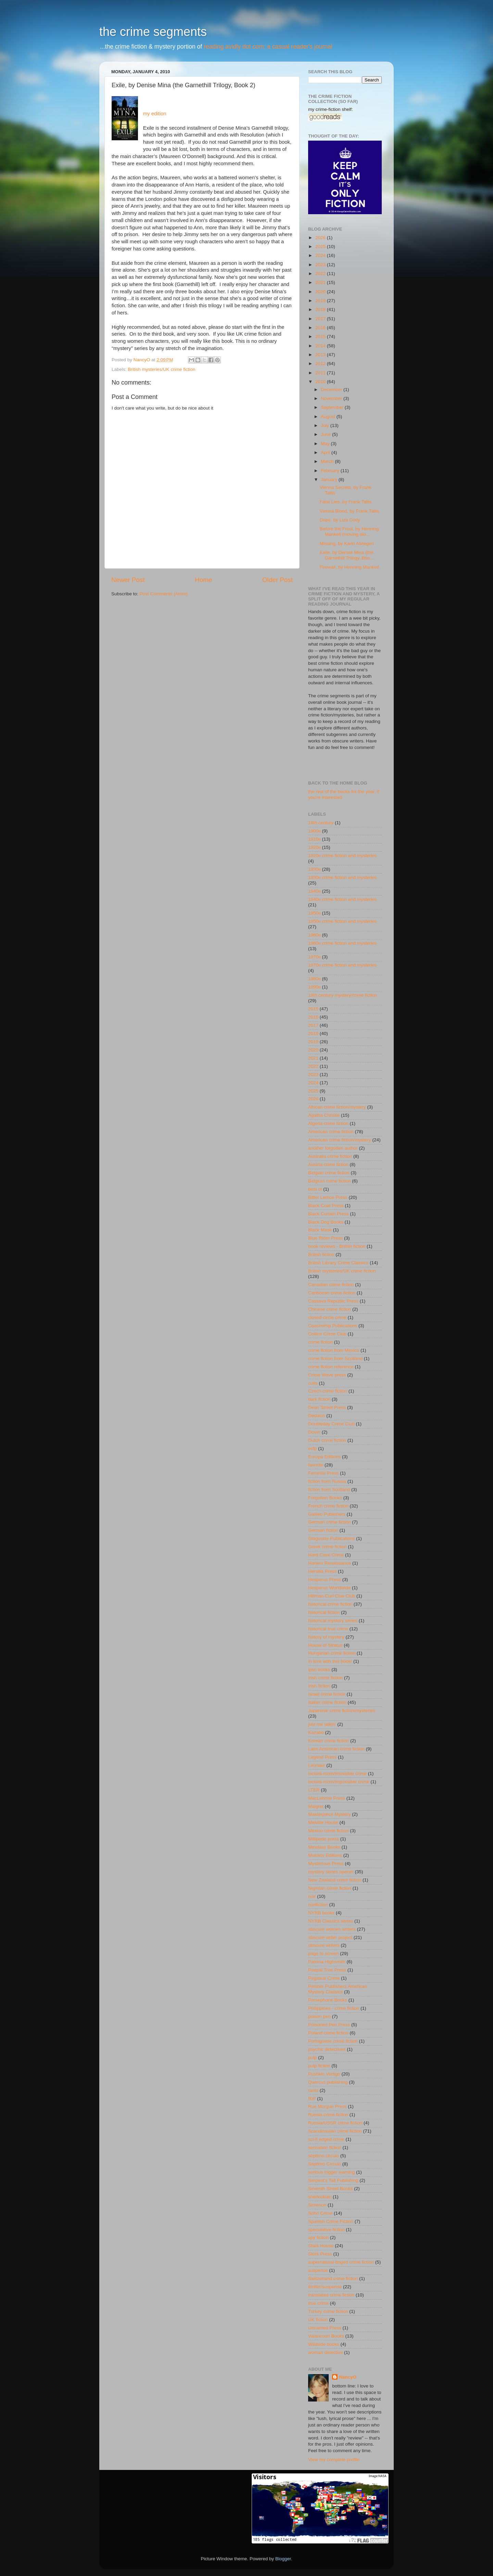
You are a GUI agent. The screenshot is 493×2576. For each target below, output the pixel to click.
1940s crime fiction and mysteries (342, 899)
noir (312, 1896)
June (326, 434)
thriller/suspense (325, 2286)
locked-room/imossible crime (337, 1773)
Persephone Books (327, 2000)
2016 (321, 327)
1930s (314, 869)
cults (313, 1383)
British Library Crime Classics (338, 1262)
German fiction (323, 1530)
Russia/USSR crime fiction (335, 2122)
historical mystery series (332, 1620)
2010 (321, 381)
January (330, 479)
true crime (318, 2303)
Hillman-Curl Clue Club (331, 1595)
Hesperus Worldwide (329, 1587)
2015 (321, 336)
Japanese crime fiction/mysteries (341, 1710)
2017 (321, 318)
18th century (320, 822)
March (328, 461)
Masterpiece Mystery (329, 1814)
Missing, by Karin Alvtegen (347, 543)
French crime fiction (328, 1506)
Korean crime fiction (328, 1740)
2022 (321, 273)
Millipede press (323, 1838)
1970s (314, 956)
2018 (321, 309)
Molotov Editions (325, 1855)
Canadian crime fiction (331, 1284)
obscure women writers (332, 1929)
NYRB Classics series (330, 1921)
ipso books (319, 1669)
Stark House (320, 2245)
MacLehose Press (326, 1798)
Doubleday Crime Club (331, 1423)
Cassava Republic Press (333, 1301)
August (329, 416)
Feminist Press (323, 1473)
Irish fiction (319, 1685)
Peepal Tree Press (327, 1969)
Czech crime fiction (327, 1391)
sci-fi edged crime (326, 2139)
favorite (315, 1464)
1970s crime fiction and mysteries (342, 965)
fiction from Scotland (329, 1489)
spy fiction (318, 2237)
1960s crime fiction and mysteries (342, 943)
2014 (321, 345)
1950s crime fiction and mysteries (342, 921)
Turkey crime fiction (328, 2311)
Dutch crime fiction (327, 1440)
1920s (314, 847)
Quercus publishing (328, 2082)
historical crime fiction (330, 1604)
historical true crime (328, 1628)
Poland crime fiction (328, 2032)
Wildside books (323, 2344)
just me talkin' (322, 1724)
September (333, 407)
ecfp (312, 1448)
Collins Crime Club (327, 1333)
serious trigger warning (331, 2172)
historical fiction (324, 1612)
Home (203, 579)
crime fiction (320, 1342)
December (332, 389)
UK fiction (318, 2319)
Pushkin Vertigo (324, 2073)
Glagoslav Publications (331, 1538)
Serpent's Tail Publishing (333, 2180)
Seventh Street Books (330, 2188)
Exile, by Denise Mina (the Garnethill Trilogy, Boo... (347, 555)
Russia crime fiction (328, 2114)
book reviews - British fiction (336, 1246)
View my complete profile (333, 2459)
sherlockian (319, 2196)
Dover (314, 1432)
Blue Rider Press (325, 1238)
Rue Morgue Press (327, 2106)
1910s (314, 839)
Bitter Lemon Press (327, 1197)
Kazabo (316, 1732)
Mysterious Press (326, 1863)
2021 (321, 282)
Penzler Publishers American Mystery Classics (337, 1989)
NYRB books (321, 1912)
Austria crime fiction (328, 1164)
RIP (312, 2098)
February (331, 470)
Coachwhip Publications (332, 1325)
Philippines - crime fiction (333, 2008)
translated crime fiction (331, 2294)
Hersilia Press (322, 1571)
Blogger (283, 2558)
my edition (154, 113)
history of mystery (326, 1637)
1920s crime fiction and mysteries (342, 855)
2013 (321, 354)
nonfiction (318, 1904)
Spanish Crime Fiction (330, 2221)
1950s (314, 913)
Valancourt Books (326, 2336)
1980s (314, 978)
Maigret (316, 1806)
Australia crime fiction (330, 1156)
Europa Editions (324, 1456)
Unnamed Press (324, 2327)
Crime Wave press (327, 1374)
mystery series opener (331, 1871)
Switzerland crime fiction (333, 2278)
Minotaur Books (324, 1847)
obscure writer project (330, 1937)
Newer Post (128, 579)
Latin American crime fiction (336, 1748)
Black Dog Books (325, 1222)
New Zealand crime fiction (334, 1879)
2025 (321, 246)
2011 (321, 372)
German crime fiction (329, 1522)
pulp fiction (319, 2065)
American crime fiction (331, 1131)
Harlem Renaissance (329, 1563)
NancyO (347, 2377)
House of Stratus (325, 1645)
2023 (321, 264)
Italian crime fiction (327, 1702)
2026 (321, 237)
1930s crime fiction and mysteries (342, 877)
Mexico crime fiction (328, 1830)
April (326, 452)
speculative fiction (326, 2229)
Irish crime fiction (325, 1677)
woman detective (325, 2352)
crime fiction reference (331, 1366)
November (332, 398)
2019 (321, 300)
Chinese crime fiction (329, 1309)
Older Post (277, 579)
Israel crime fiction (326, 1694)
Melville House (323, 1822)
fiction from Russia (327, 1481)
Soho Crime (320, 2213)
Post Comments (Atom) (164, 593)
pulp (312, 2057)
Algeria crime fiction (328, 1123)
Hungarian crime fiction (331, 1653)
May (326, 443)
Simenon (317, 2205)
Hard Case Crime (326, 1554)
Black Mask (320, 1229)
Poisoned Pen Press (329, 2024)
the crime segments (153, 32)
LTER (314, 1789)
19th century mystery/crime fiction (342, 995)
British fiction (321, 1254)
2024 (321, 255)
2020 (321, 291)
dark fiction (319, 1399)
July (325, 425)
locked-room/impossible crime (338, 1781)
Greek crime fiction (327, 1546)
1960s (314, 934)
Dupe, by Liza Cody (340, 519)
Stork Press (320, 2253)
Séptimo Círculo (324, 2163)
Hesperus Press (324, 1579)
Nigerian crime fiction (329, 1888)
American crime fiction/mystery (339, 1139)
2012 (321, 363)
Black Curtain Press (328, 1213)
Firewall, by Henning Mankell (349, 567)
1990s (314, 986)
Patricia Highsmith (326, 1961)
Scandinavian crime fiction (335, 2131)
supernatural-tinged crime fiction (341, 2262)
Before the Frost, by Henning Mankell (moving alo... (349, 531)
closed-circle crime (327, 1317)
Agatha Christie (324, 1115)
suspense (318, 2270)
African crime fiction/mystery (337, 1107)
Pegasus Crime (324, 1978)
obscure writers (324, 1945)
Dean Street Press (327, 1407)
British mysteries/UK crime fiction (161, 369)
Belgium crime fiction (329, 1180)
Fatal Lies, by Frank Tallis (346, 501)
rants (313, 2090)
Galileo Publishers (326, 1514)
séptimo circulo (323, 2155)
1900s (314, 830)
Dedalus (316, 1415)
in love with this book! (330, 1661)
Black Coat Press (326, 1205)
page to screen (323, 1953)
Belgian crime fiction (329, 1172)
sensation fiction (324, 2147)
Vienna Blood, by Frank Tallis (349, 511)
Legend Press (322, 1757)
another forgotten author (333, 1148)
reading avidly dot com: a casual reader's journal (268, 46)
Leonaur (316, 1765)
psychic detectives (327, 2049)
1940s (314, 891)
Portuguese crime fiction (333, 2041)
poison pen (319, 2016)
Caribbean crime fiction (331, 1292)
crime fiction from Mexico (333, 1350)
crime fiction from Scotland (335, 1358)
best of (315, 1189)
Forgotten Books (325, 1497)
